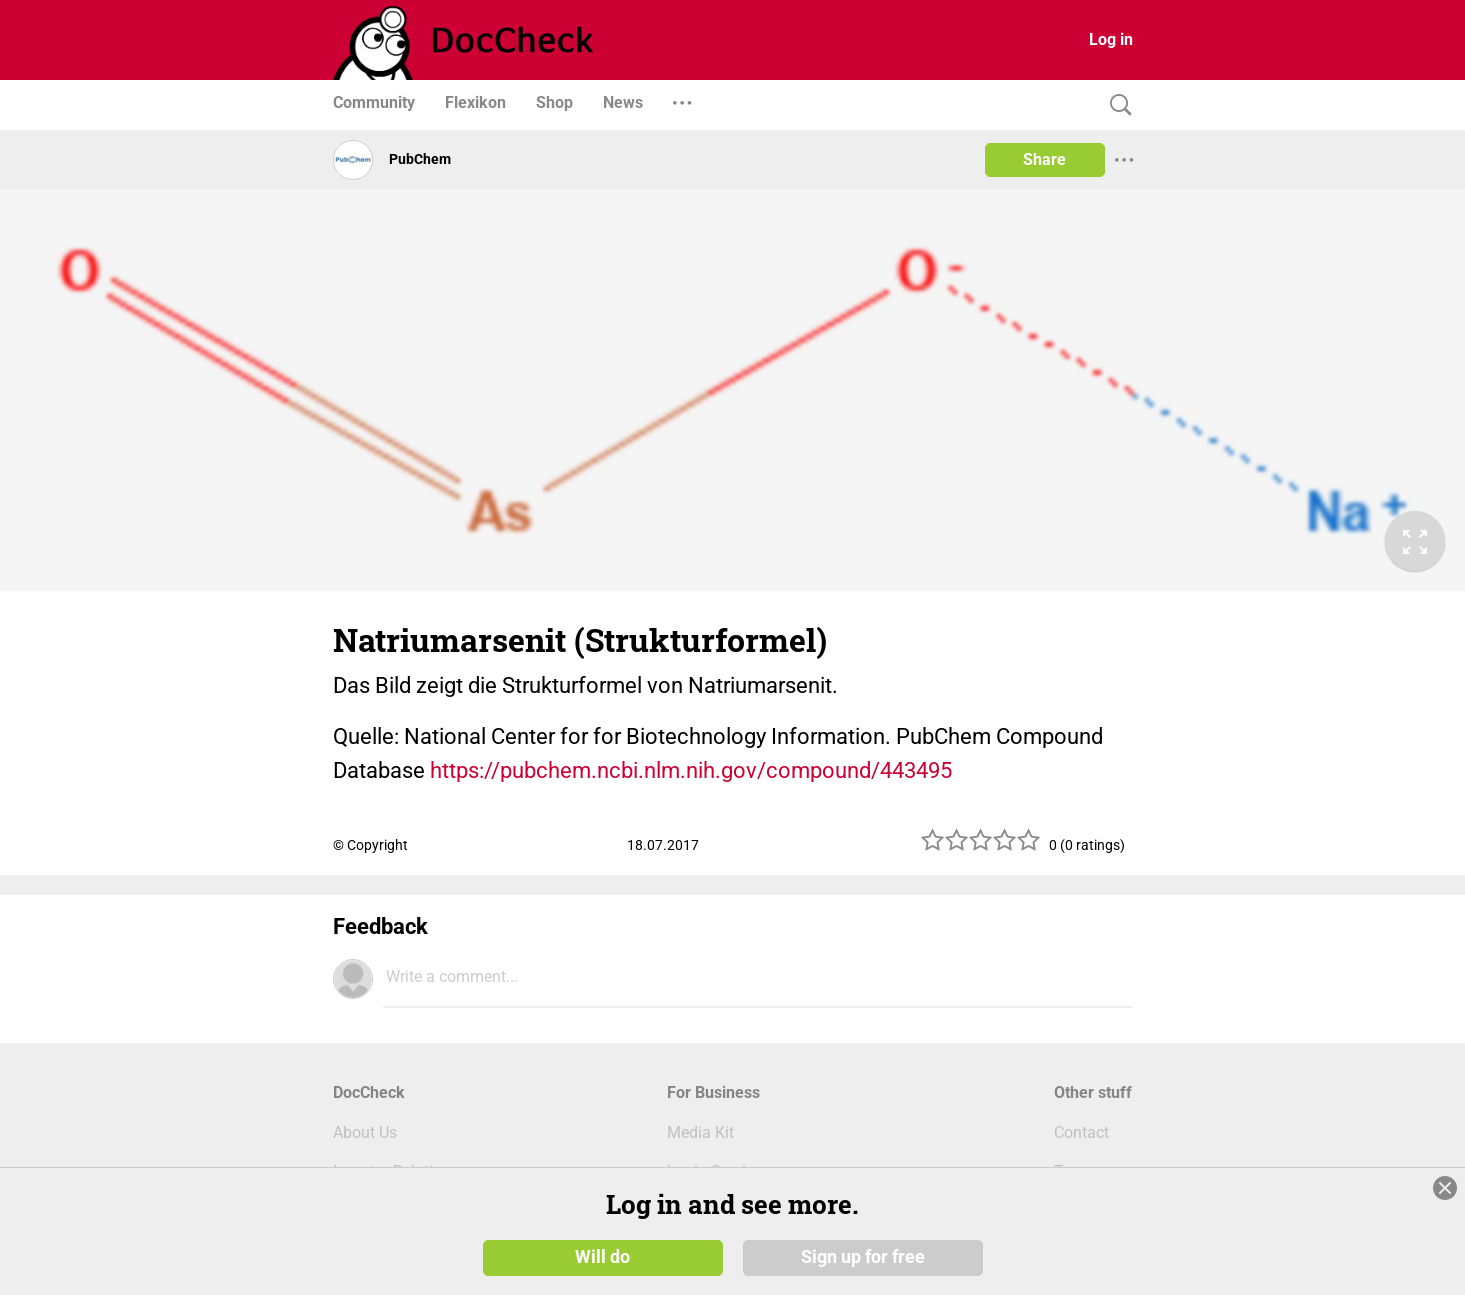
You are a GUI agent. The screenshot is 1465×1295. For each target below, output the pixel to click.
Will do (602, 1204)
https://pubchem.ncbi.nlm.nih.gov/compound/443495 (691, 770)
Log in (1111, 39)
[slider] (981, 847)
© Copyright (370, 845)
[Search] (1116, 105)
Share (1044, 159)
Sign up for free (863, 1204)
